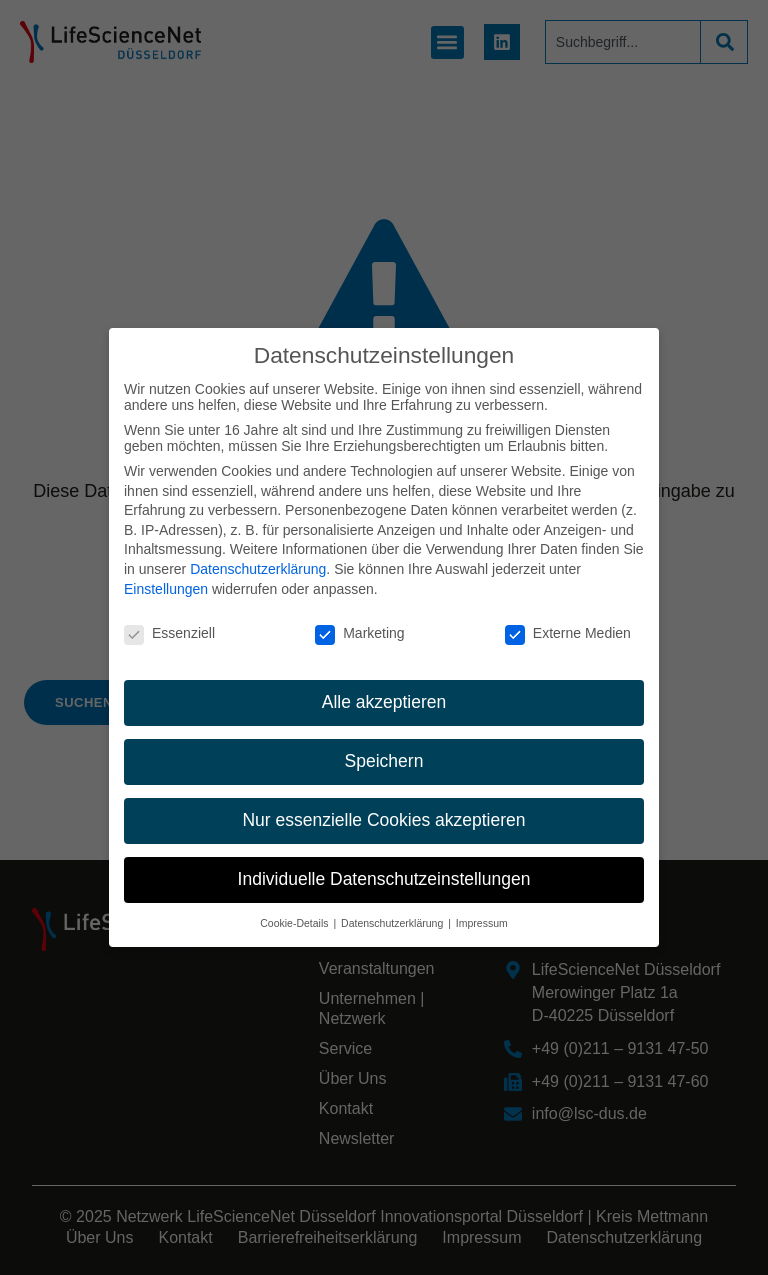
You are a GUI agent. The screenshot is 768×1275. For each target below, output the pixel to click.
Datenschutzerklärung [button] (393, 915)
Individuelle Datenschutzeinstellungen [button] (384, 871)
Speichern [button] (384, 753)
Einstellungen (166, 580)
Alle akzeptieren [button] (384, 694)
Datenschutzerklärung (258, 561)
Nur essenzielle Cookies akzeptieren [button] (383, 812)
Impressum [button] (482, 915)
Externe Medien (568, 625)
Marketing (359, 625)
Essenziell (169, 625)
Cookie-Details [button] (295, 915)
